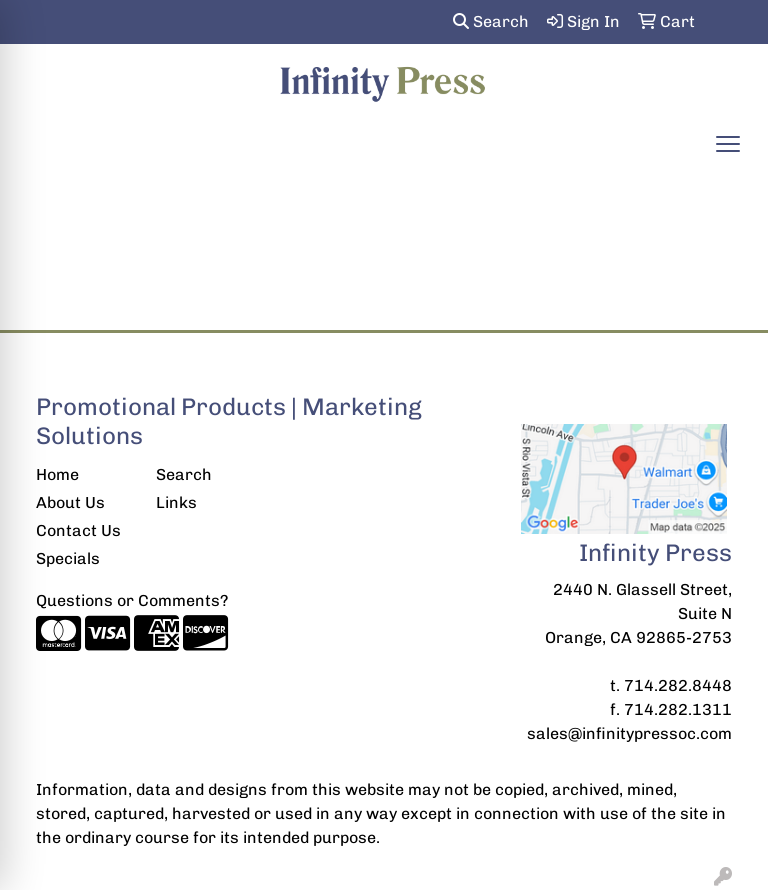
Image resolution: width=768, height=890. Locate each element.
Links (176, 502)
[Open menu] (728, 144)
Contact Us (78, 530)
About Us (70, 502)
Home (57, 474)
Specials (68, 558)
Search (491, 21)
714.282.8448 (678, 685)
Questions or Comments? (132, 600)
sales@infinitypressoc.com (629, 733)
